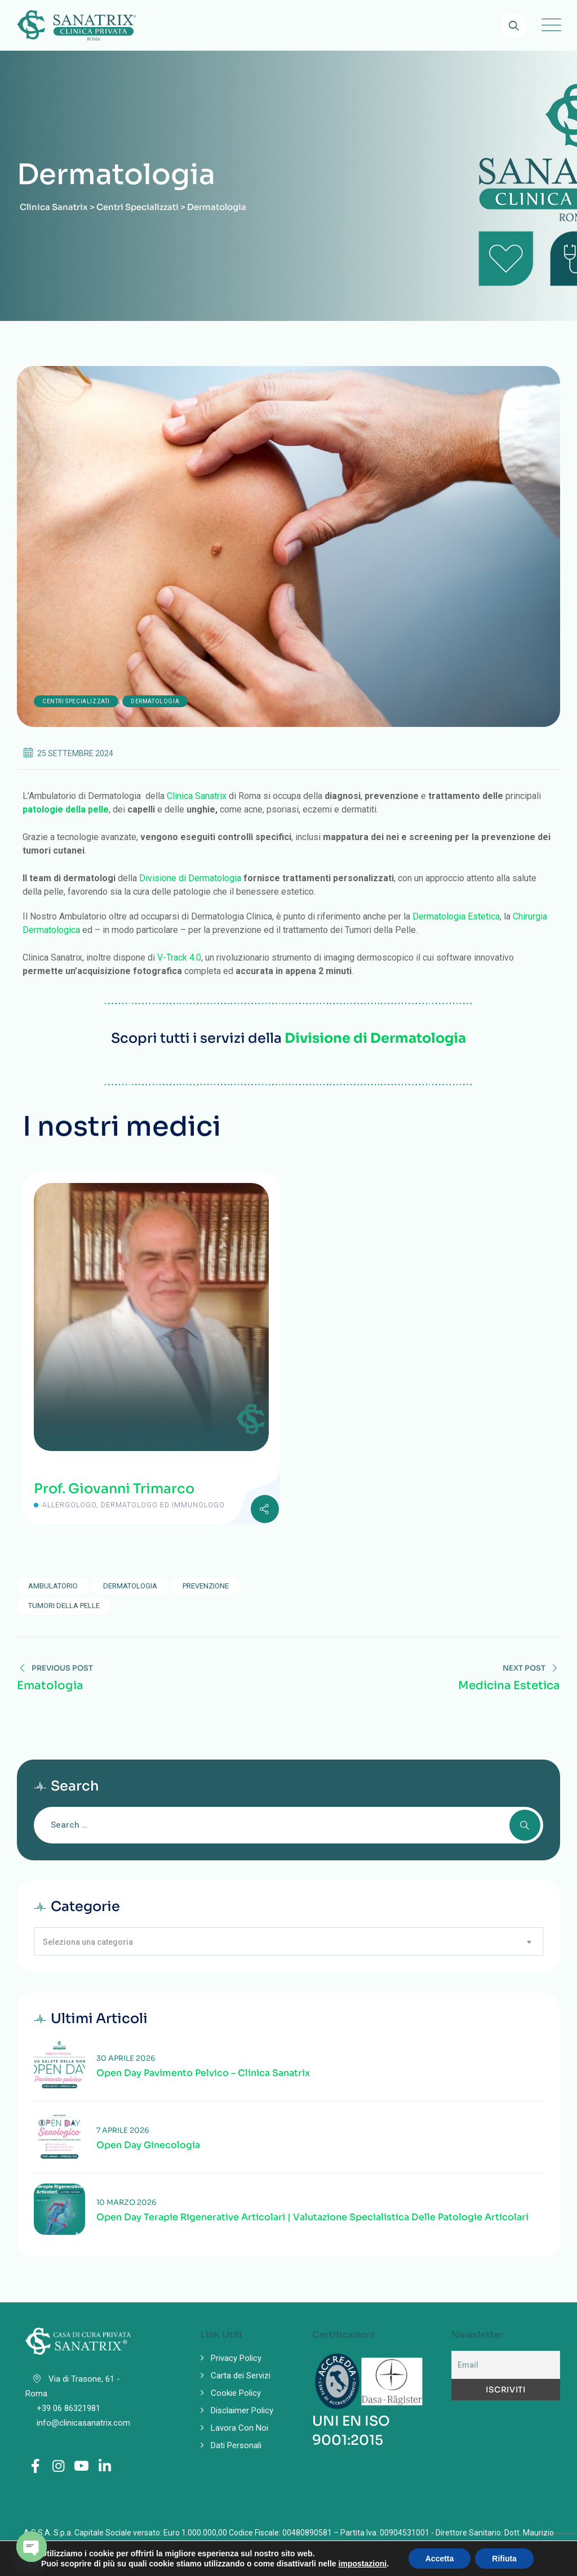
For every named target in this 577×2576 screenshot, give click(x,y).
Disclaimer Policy (242, 2410)
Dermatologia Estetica (456, 916)
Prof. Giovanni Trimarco (114, 1488)
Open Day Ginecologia (148, 2145)
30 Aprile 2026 (126, 2058)
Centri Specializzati (76, 701)
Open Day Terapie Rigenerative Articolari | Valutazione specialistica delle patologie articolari (312, 2217)
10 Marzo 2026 (126, 2202)
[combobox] (288, 1941)
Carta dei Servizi (240, 2375)
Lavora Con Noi (239, 2428)
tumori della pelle (64, 1605)
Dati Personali (236, 2445)
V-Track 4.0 (179, 957)
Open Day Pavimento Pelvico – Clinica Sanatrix (203, 2073)
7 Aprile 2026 (122, 2130)
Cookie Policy (236, 2393)
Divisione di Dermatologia (190, 878)
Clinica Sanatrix (197, 796)
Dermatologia (155, 701)
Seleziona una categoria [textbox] (88, 1941)
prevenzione (206, 1586)
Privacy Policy (236, 2358)
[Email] (505, 2365)
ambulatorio (53, 1586)
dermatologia (130, 1586)
